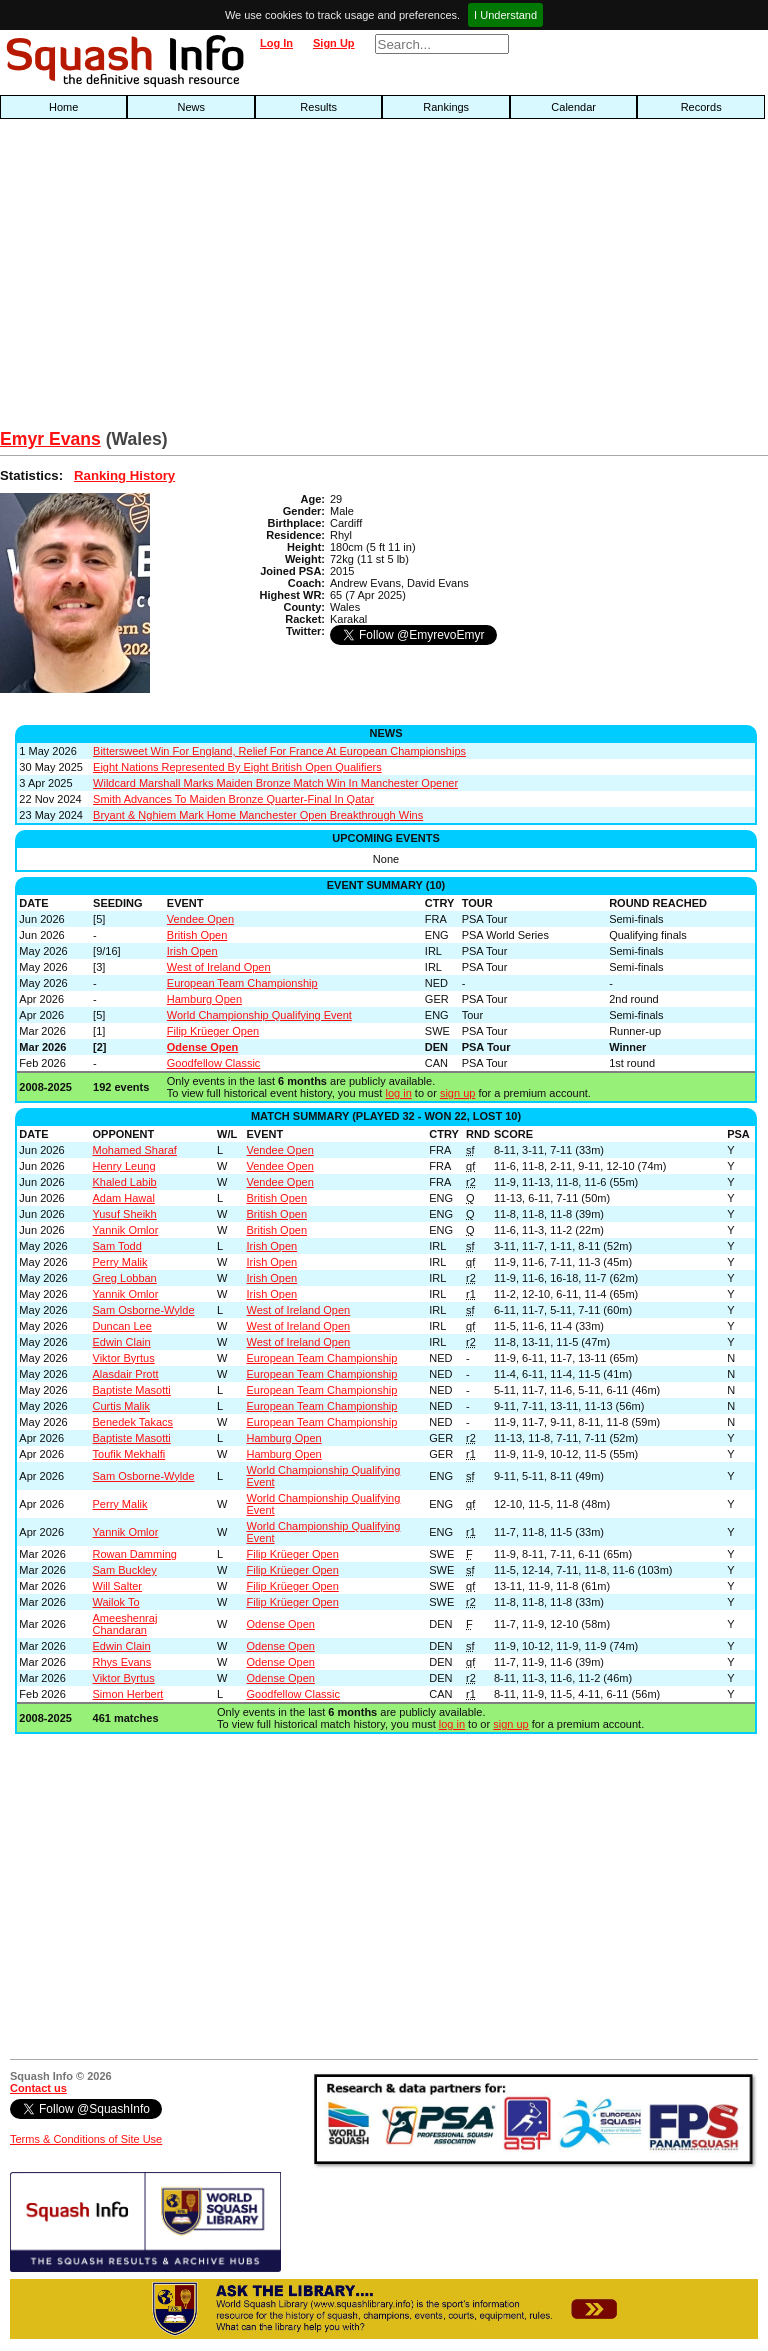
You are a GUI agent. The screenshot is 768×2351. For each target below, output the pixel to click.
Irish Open (192, 951)
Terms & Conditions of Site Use (86, 2139)
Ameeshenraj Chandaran (125, 1624)
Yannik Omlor (126, 1230)
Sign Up (334, 43)
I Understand (505, 15)
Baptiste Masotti (132, 1390)
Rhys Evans (122, 1662)
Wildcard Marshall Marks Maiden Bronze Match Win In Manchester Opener (275, 783)
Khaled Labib (125, 1182)
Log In (276, 43)
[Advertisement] (246, 279)
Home (63, 107)
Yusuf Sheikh (125, 1214)
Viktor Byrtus (124, 1358)
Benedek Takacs (133, 1422)
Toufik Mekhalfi (129, 1454)
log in (398, 1093)
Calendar (573, 107)
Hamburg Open (204, 999)
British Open (197, 935)
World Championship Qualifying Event (259, 1015)
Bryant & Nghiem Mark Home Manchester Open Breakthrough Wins (258, 815)
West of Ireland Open (219, 967)
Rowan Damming (135, 1554)
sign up (457, 1093)
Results (318, 107)
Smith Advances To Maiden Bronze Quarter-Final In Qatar (233, 799)
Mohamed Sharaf (135, 1150)
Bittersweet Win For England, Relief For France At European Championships (279, 751)
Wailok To (116, 1602)
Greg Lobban (125, 1278)
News (191, 107)
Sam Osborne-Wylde (144, 1310)
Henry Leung (124, 1166)
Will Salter (118, 1586)
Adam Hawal (124, 1198)
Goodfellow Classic (214, 1063)
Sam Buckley (125, 1570)
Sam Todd (117, 1246)
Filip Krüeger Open (213, 1031)
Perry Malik (120, 1262)
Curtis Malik (121, 1406)
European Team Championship (242, 983)
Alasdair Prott (126, 1374)
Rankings (446, 107)
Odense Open (203, 1047)
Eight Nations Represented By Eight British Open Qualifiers (237, 767)
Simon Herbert (128, 1694)
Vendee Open (200, 919)
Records (701, 107)
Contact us (38, 2088)
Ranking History (124, 475)
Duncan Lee (122, 1326)
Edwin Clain (122, 1342)
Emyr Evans (50, 439)
